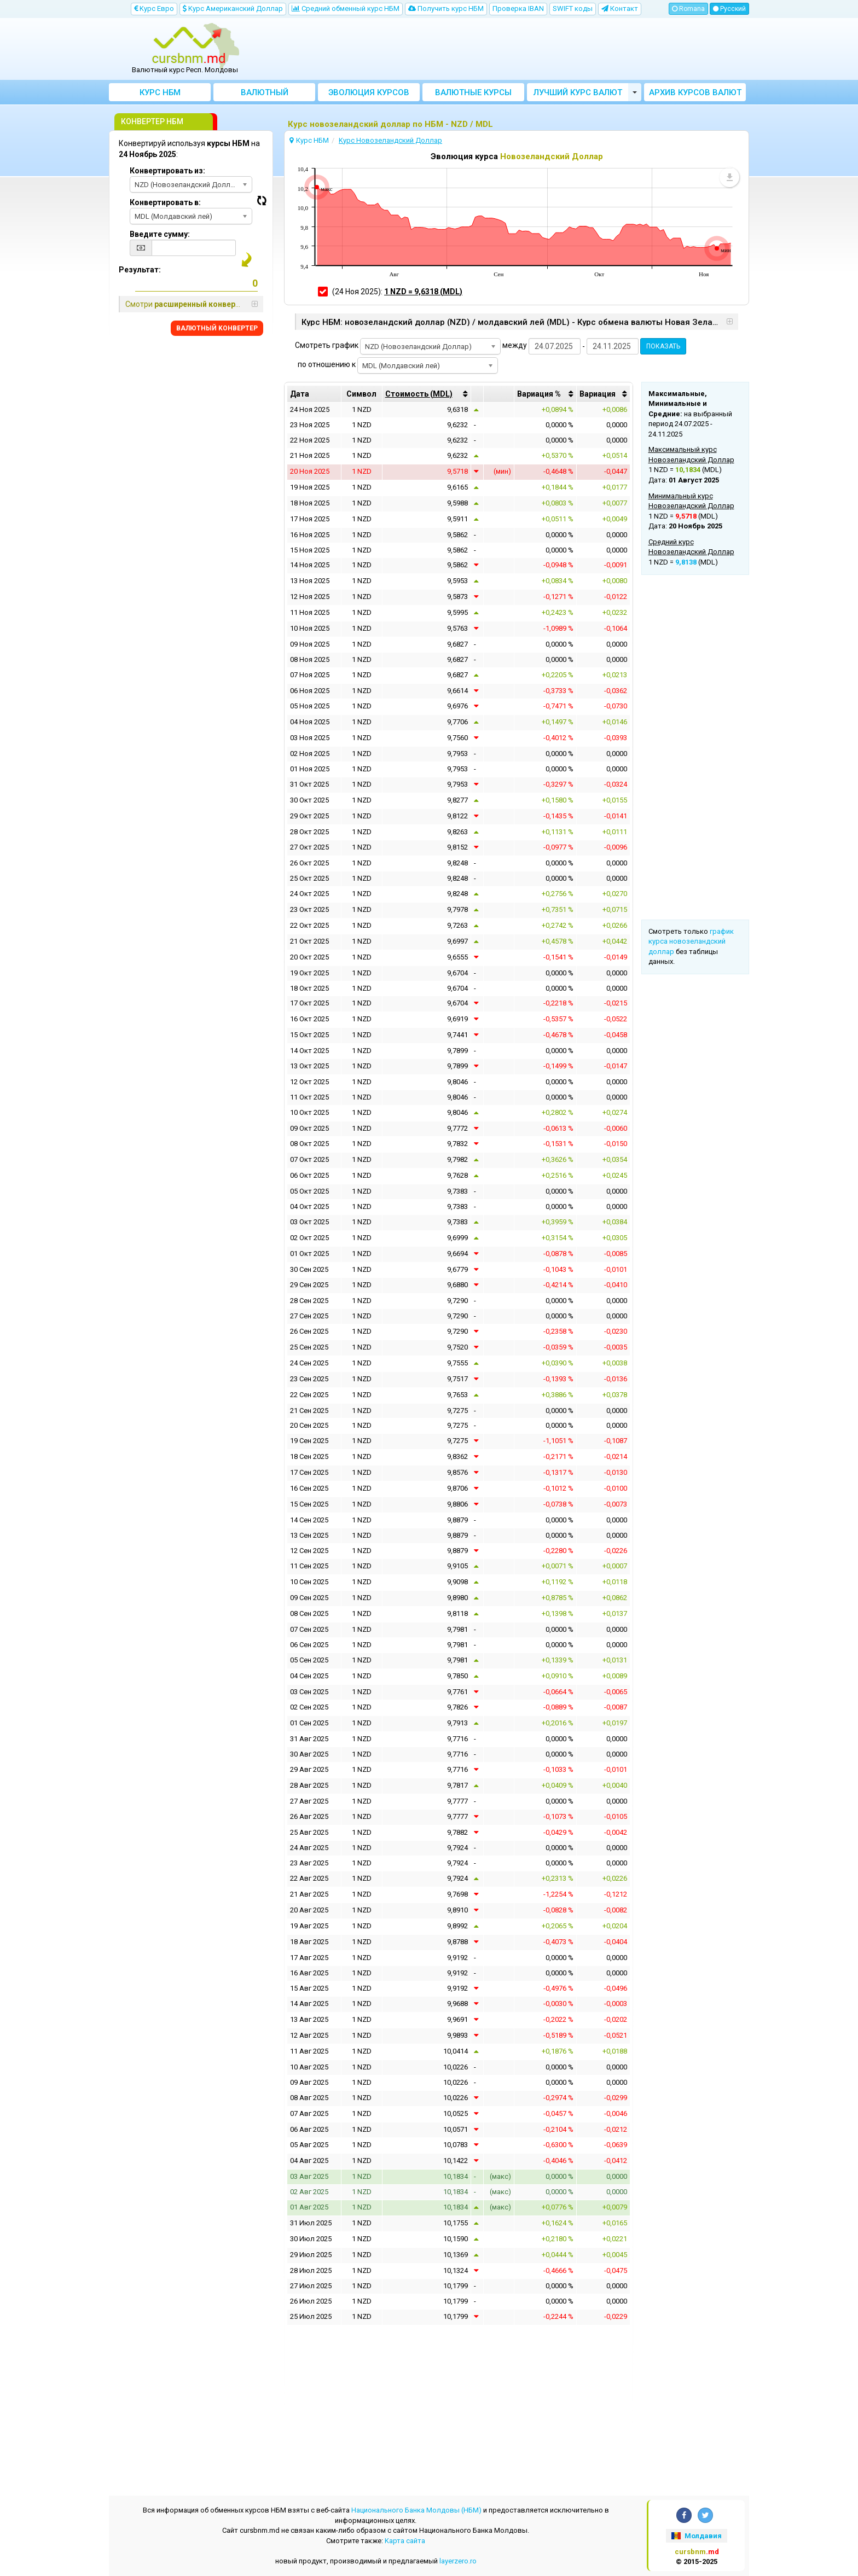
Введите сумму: (160, 234)
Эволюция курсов (368, 92)
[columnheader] (426, 394)
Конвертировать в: (165, 202)
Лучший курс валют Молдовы (578, 94)
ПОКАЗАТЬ (663, 346)
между (514, 345)
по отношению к (327, 364)
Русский (729, 9)
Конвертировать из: (167, 170)
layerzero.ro (458, 2561)
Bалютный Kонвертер (264, 94)
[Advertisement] (509, 49)
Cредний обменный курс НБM (345, 8)
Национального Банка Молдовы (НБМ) (416, 2510)
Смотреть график (326, 345)
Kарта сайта (405, 2541)
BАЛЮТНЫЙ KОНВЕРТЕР (217, 328)
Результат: (140, 269)
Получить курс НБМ (446, 8)
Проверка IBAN (518, 8)
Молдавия (696, 2536)
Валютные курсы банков (473, 94)
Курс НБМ (160, 92)
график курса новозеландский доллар (691, 941)
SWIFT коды (573, 8)
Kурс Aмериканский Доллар (233, 8)
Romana (688, 9)
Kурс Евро (154, 8)
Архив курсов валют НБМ (695, 94)
